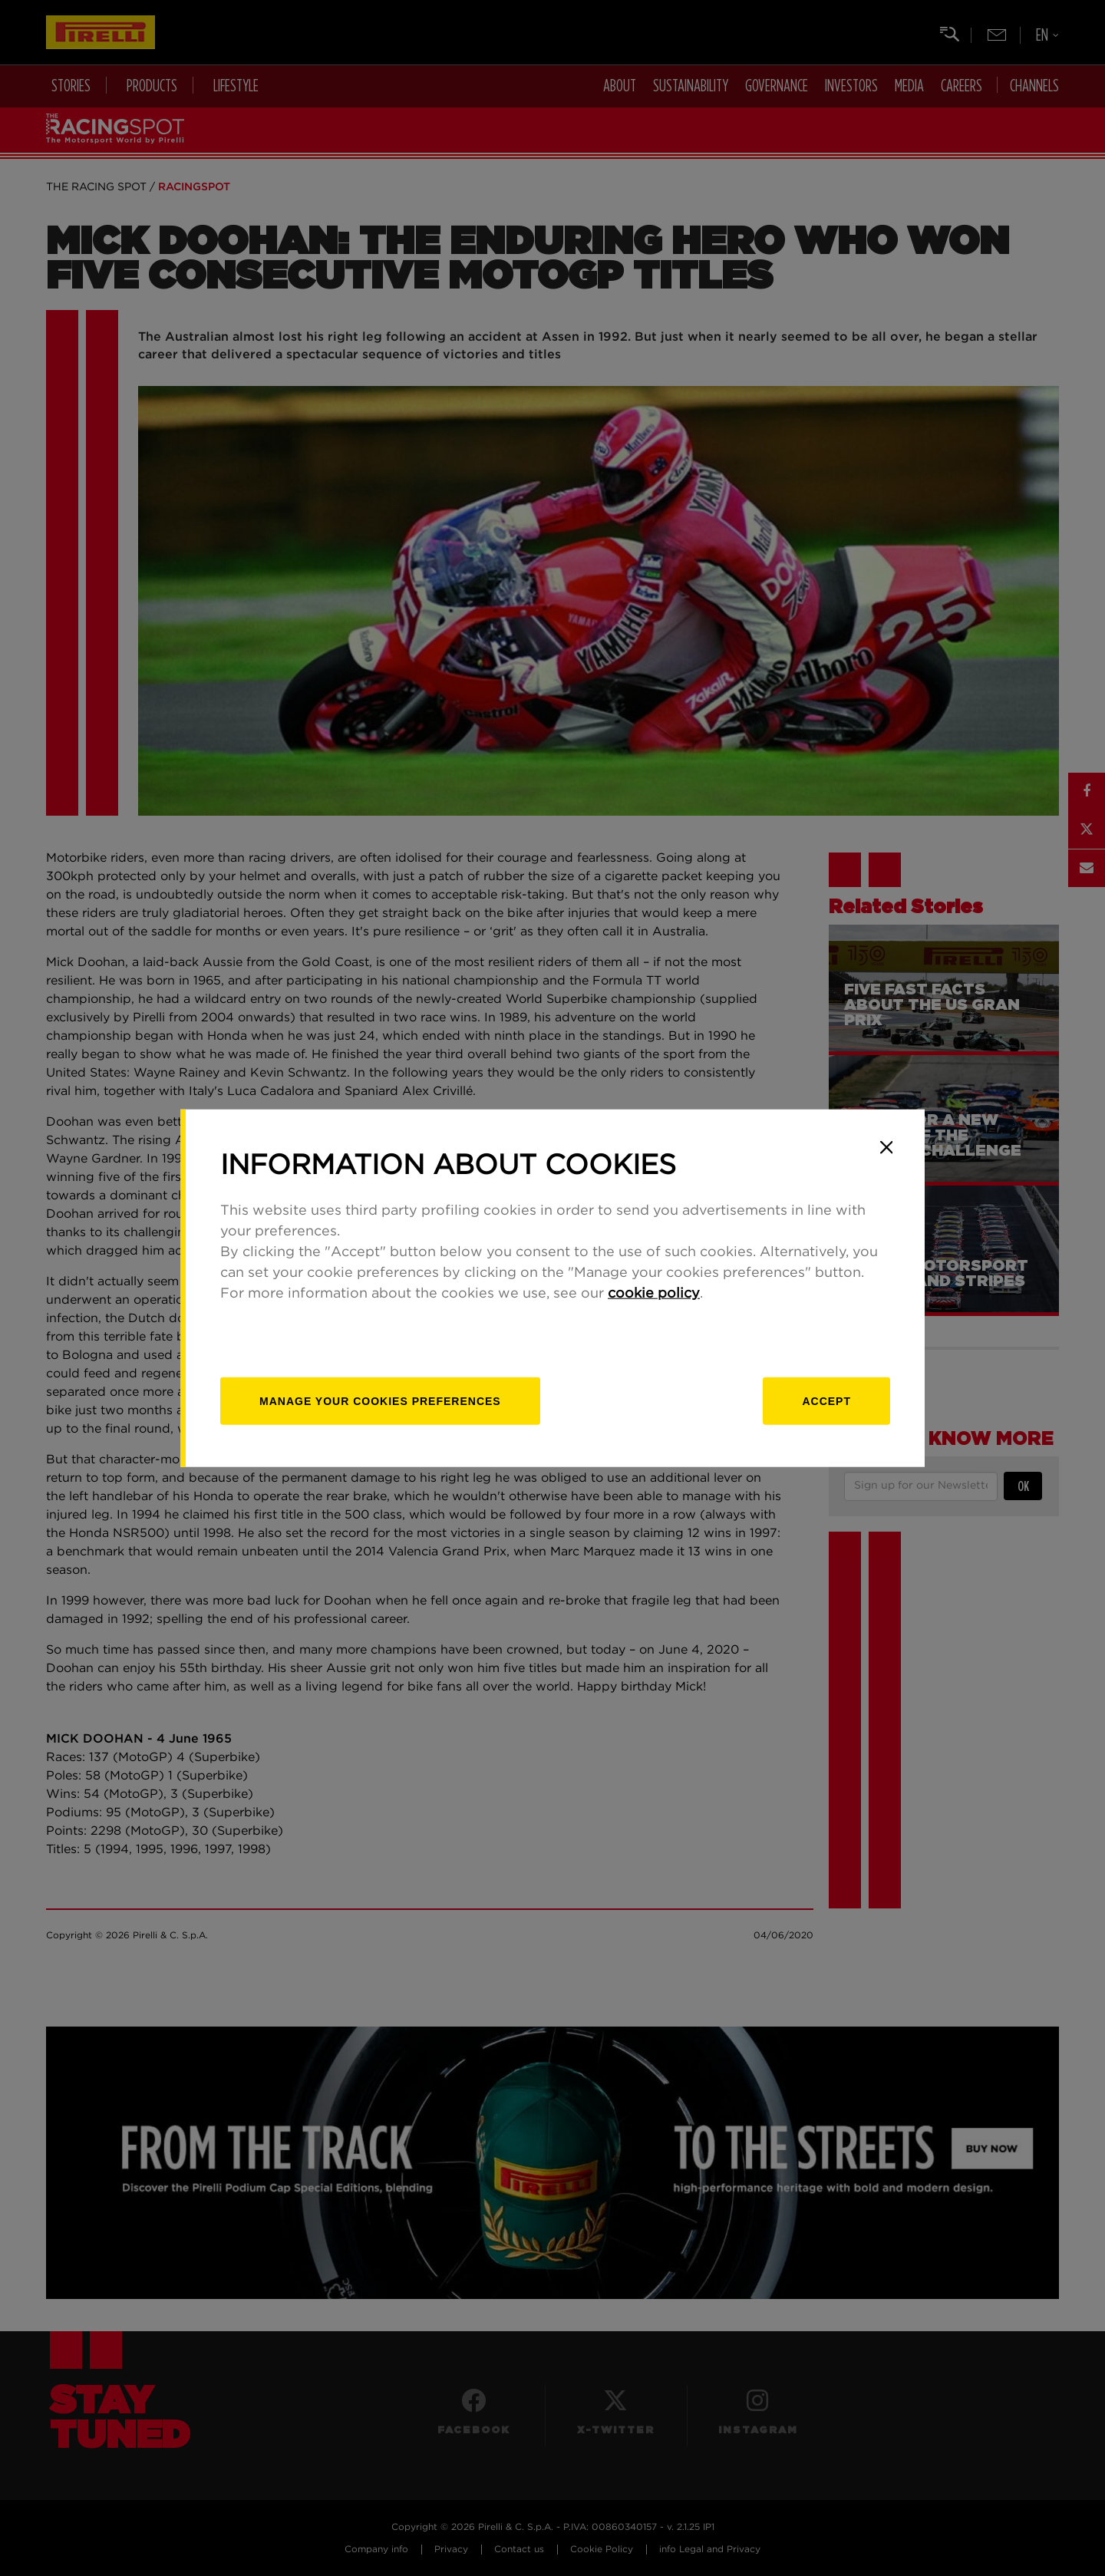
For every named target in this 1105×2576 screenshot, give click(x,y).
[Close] (886, 1147)
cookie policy (654, 1294)
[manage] (380, 1401)
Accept (826, 1401)
